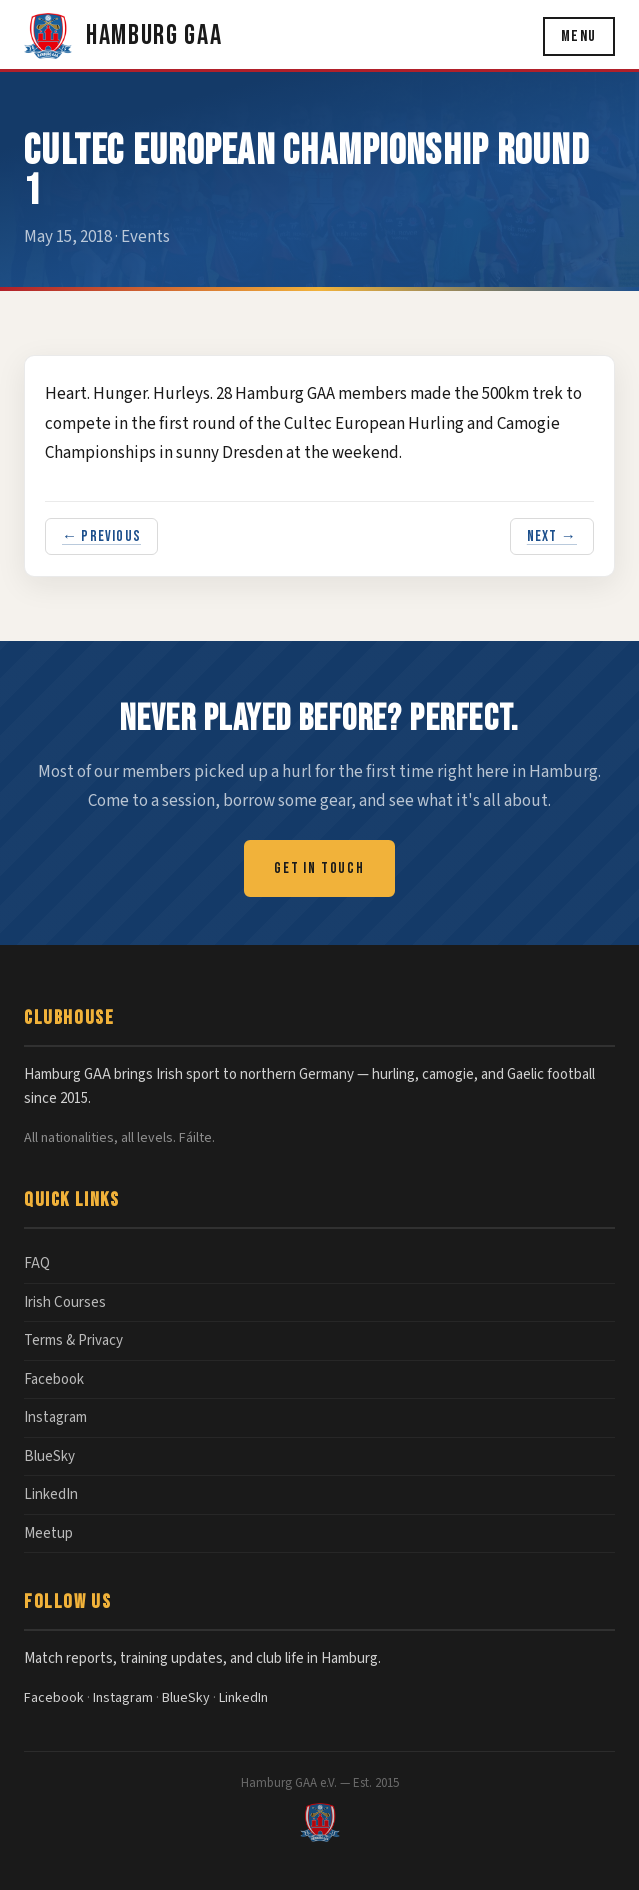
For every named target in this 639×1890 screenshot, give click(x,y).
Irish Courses (65, 1302)
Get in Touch (319, 868)
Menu (579, 36)
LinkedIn (51, 1494)
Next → (552, 536)
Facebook (54, 1379)
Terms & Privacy (73, 1340)
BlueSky (49, 1456)
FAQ (37, 1263)
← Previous (101, 536)
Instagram (55, 1417)
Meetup (48, 1533)
